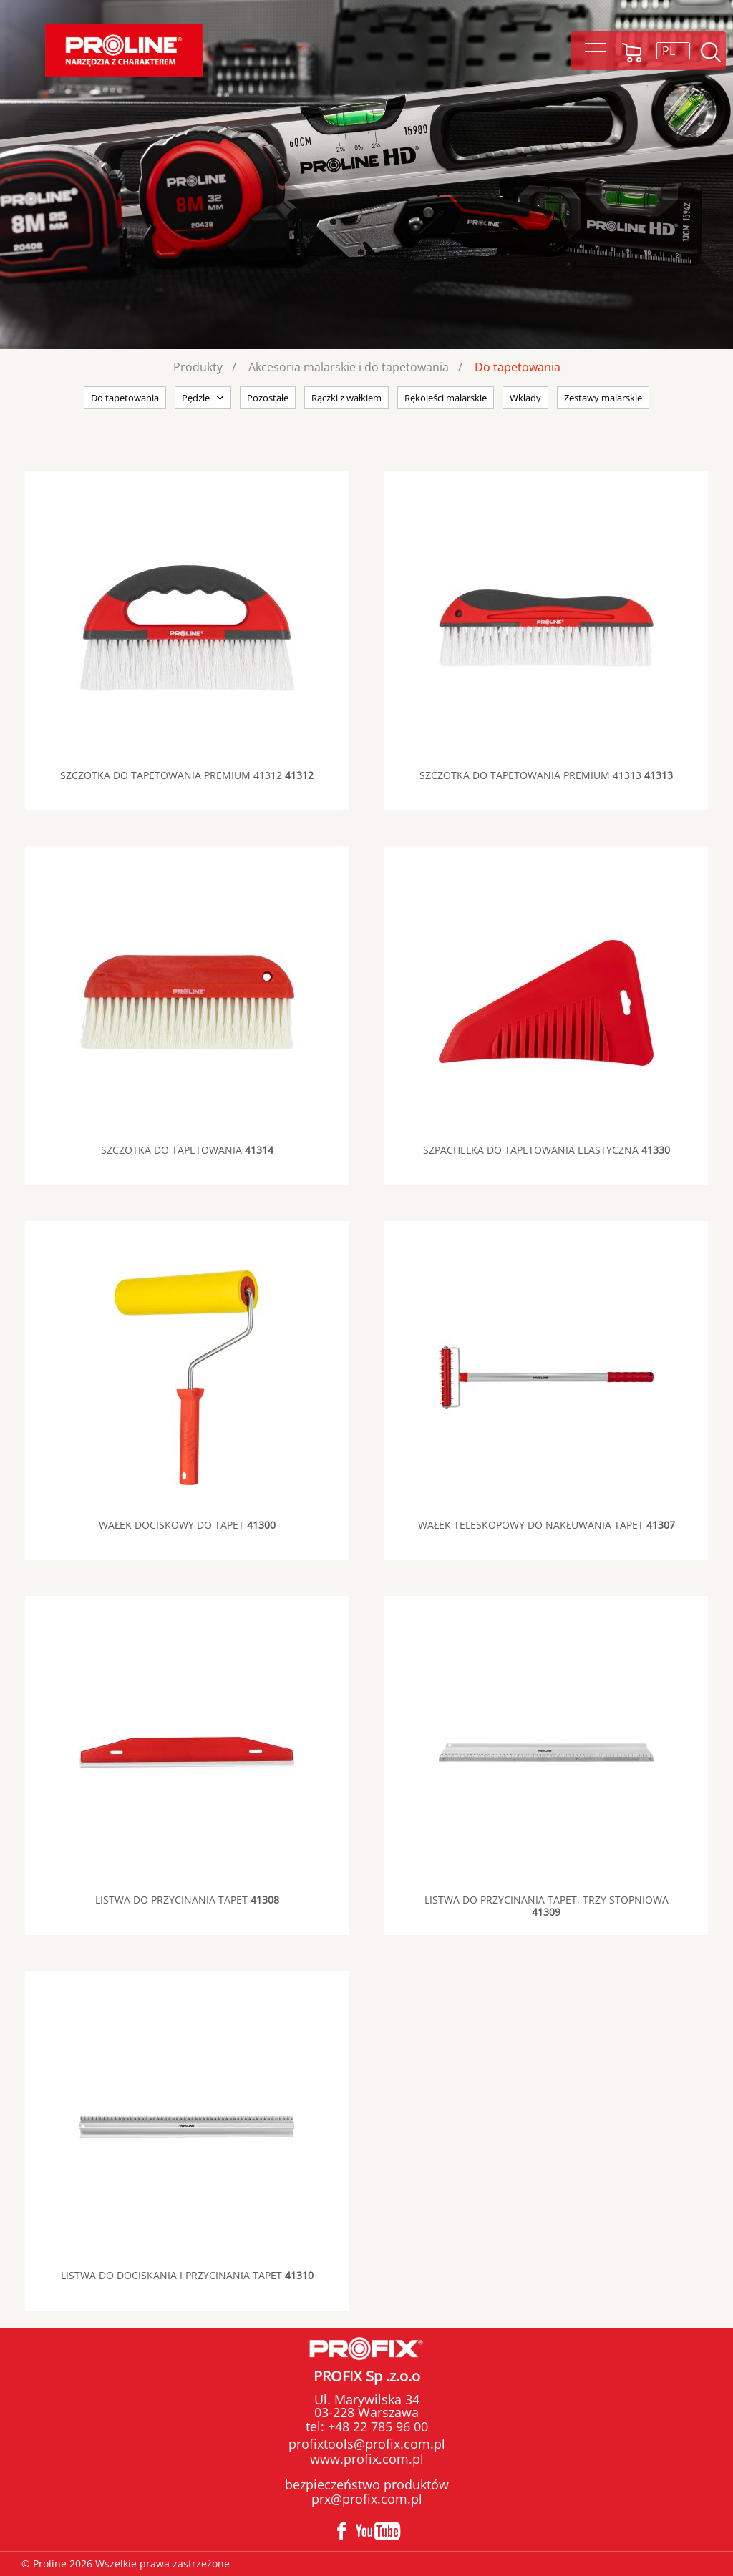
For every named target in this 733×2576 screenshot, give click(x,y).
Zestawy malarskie (603, 397)
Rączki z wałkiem (346, 397)
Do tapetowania (517, 367)
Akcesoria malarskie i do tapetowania (348, 367)
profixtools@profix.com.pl (366, 2443)
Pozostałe (267, 397)
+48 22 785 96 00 (376, 2426)
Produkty (198, 367)
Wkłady (525, 397)
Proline (124, 50)
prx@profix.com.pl (366, 2498)
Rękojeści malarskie (445, 397)
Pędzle (196, 397)
